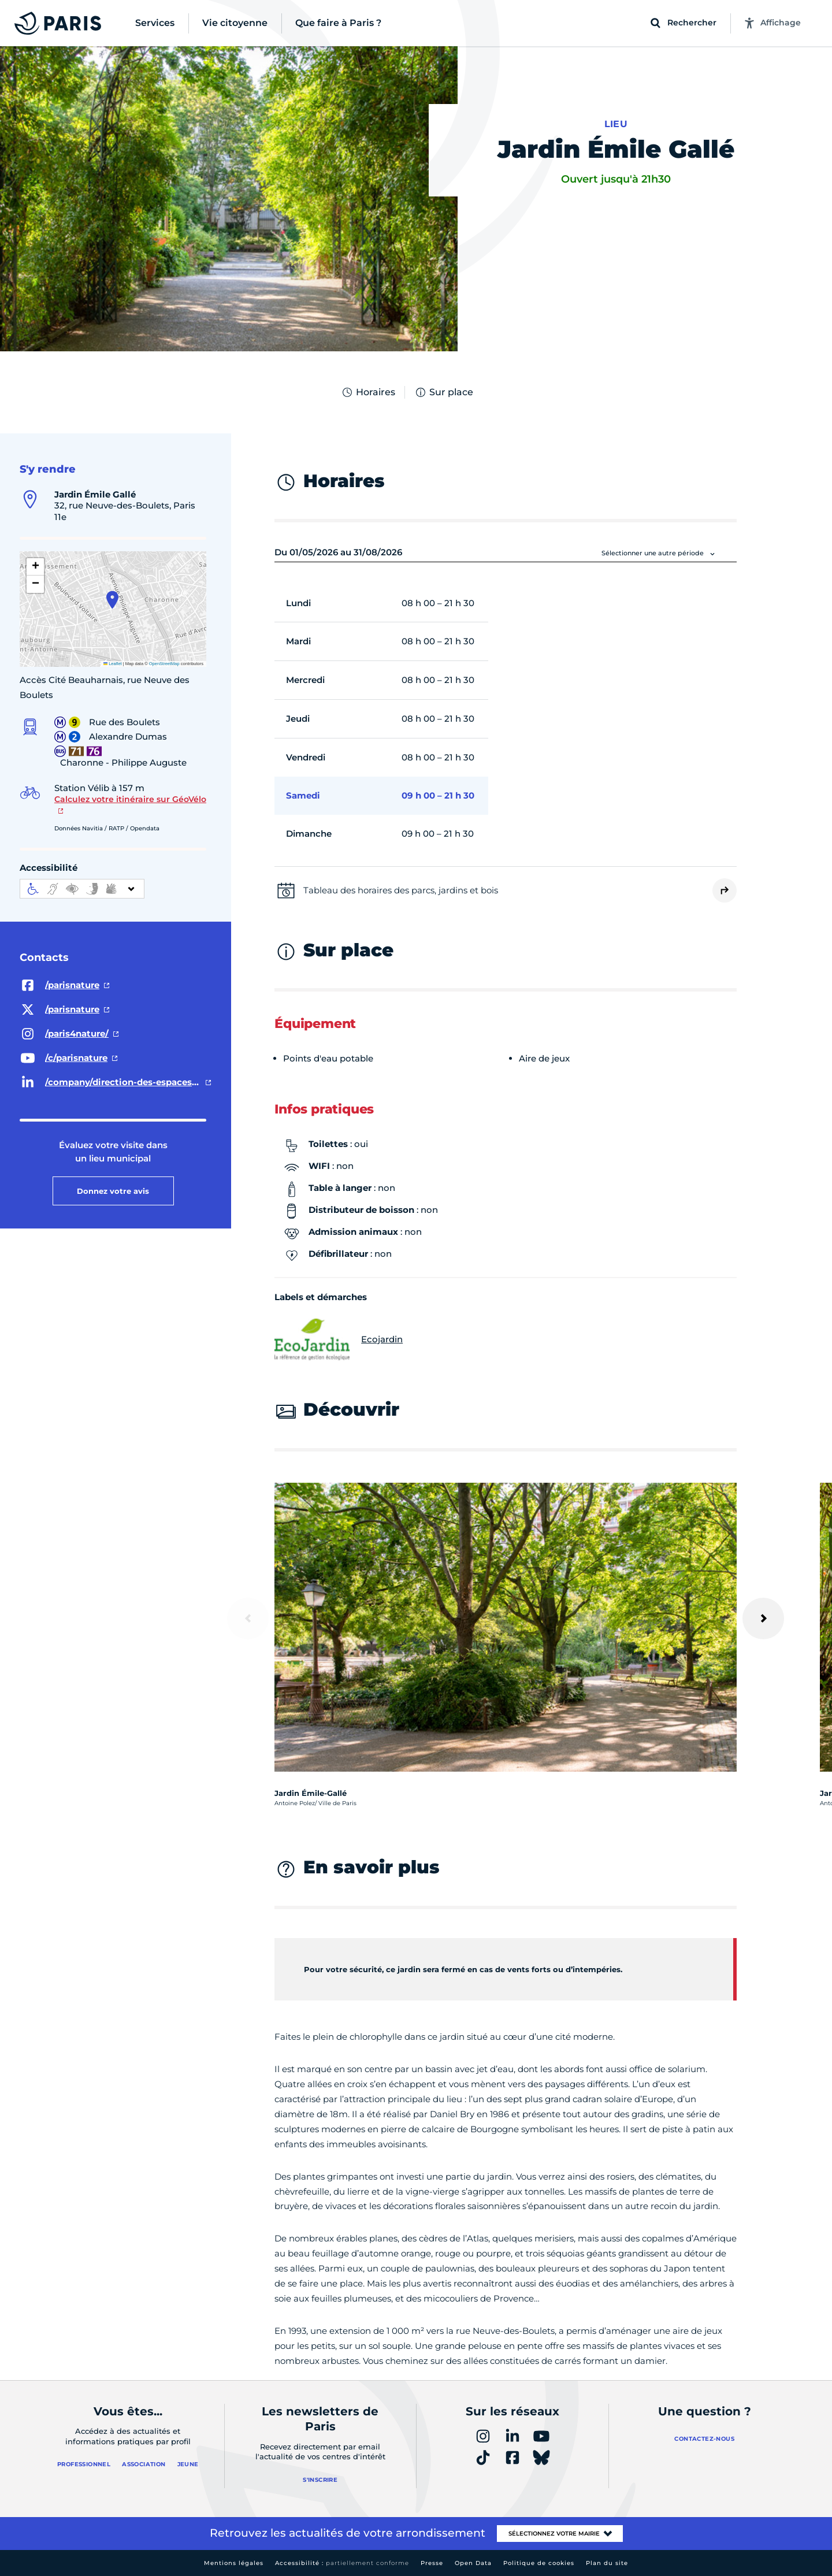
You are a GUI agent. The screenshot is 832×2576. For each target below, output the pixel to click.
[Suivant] (763, 1618)
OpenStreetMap (164, 663)
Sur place (443, 392)
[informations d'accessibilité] (82, 889)
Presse (432, 2563)
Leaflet (112, 663)
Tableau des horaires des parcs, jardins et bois (400, 890)
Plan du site (607, 2563)
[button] (112, 600)
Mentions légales (233, 2563)
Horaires (368, 392)
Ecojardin (338, 1339)
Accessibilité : (342, 2563)
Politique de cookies (538, 2563)
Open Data (473, 2563)
